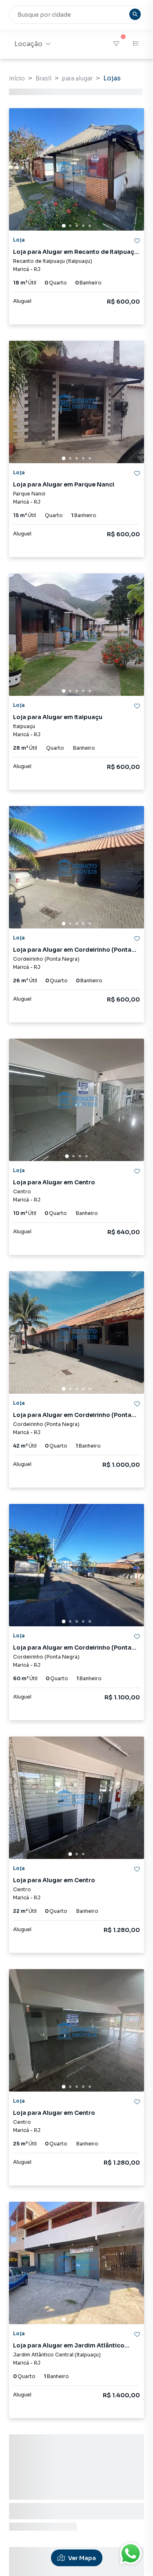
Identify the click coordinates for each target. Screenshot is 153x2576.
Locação (32, 44)
